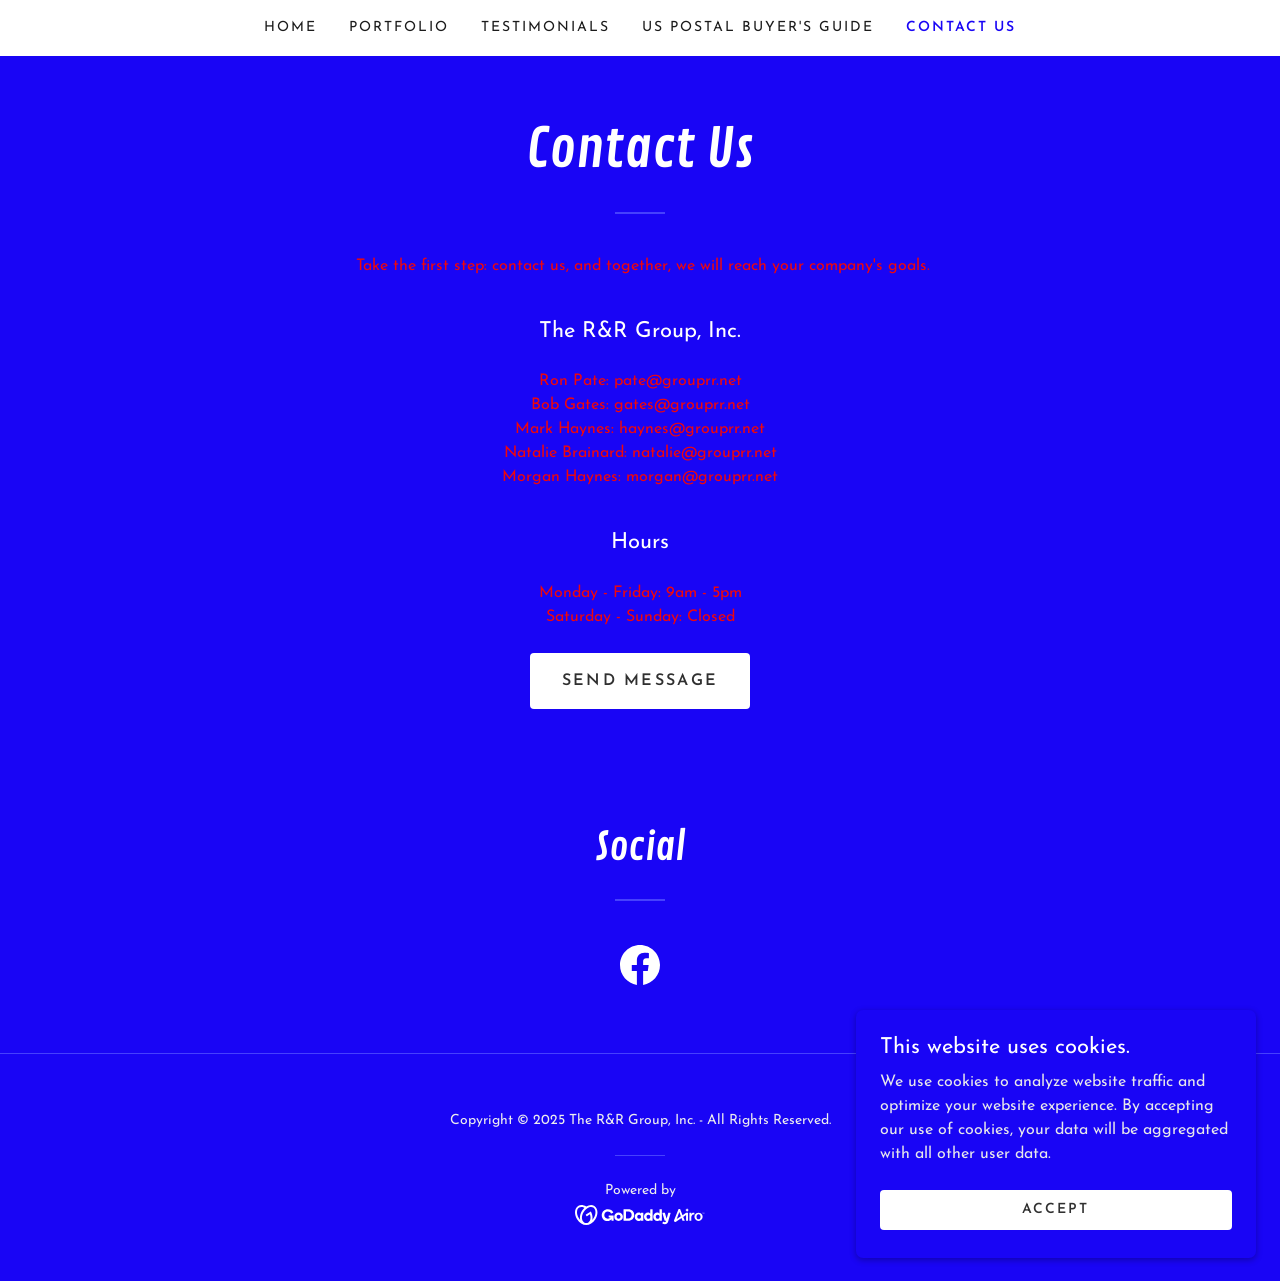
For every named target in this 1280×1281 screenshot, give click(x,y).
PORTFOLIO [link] (399, 27)
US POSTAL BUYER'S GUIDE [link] (758, 27)
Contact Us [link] (961, 27)
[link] (640, 969)
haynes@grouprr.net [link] (692, 429)
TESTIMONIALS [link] (545, 27)
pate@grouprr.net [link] (678, 381)
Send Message (640, 681)
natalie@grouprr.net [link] (704, 453)
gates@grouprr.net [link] (682, 405)
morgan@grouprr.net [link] (702, 477)
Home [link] (290, 27)
